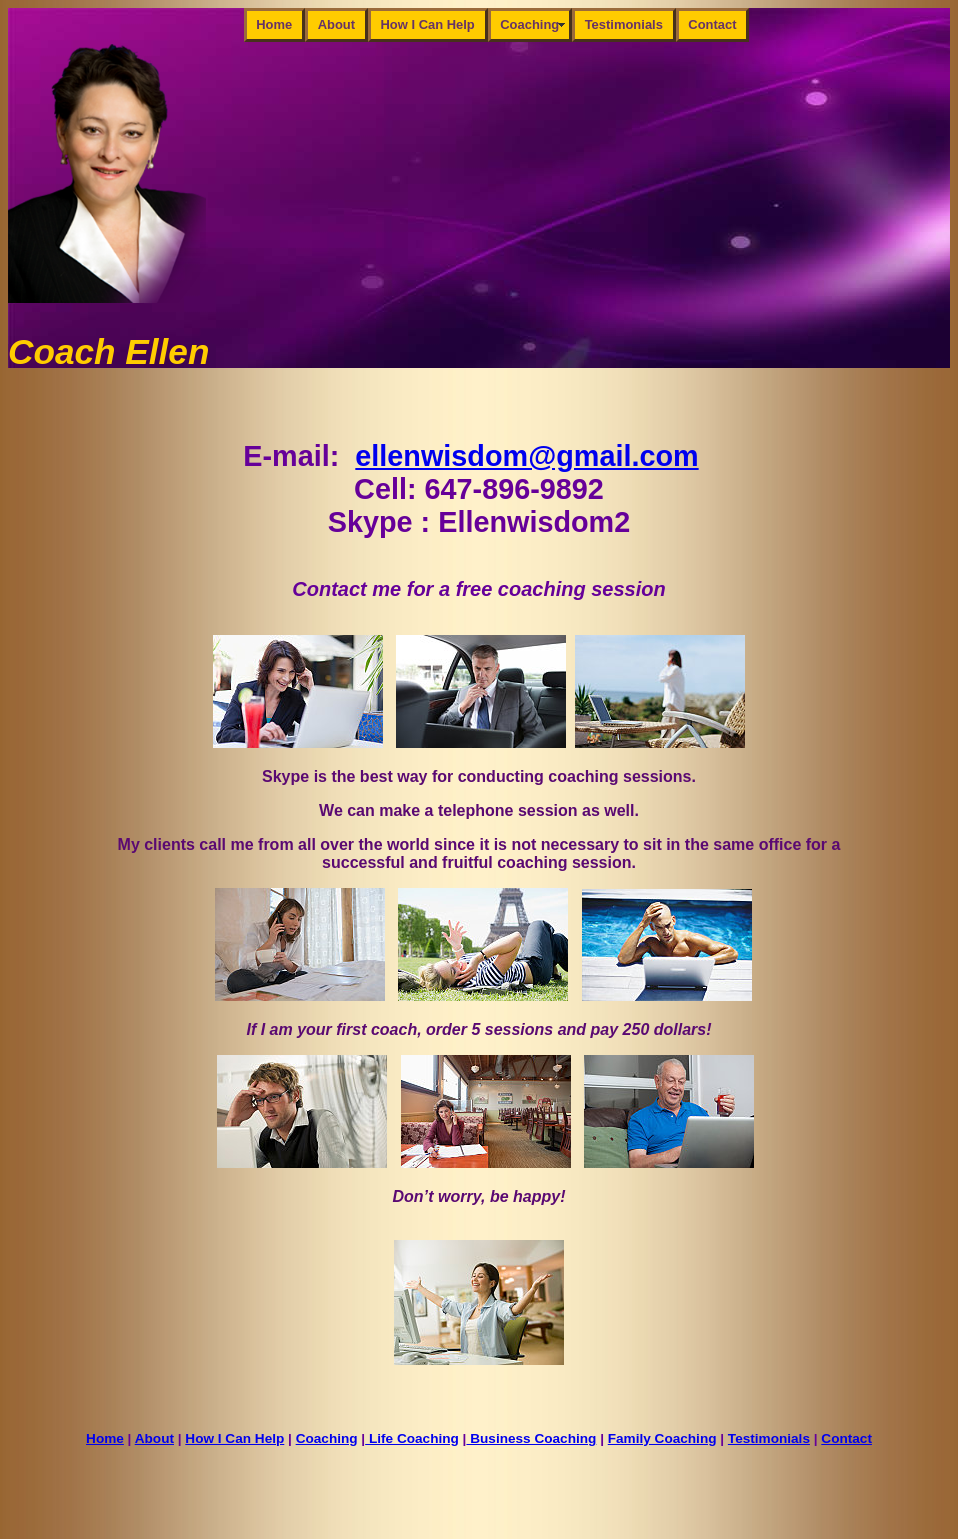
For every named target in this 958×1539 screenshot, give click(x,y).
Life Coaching (412, 1438)
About (336, 24)
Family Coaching (662, 1438)
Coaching (529, 24)
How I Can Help (428, 24)
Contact (712, 24)
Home (274, 24)
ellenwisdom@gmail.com (526, 456)
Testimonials (624, 24)
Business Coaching (531, 1438)
